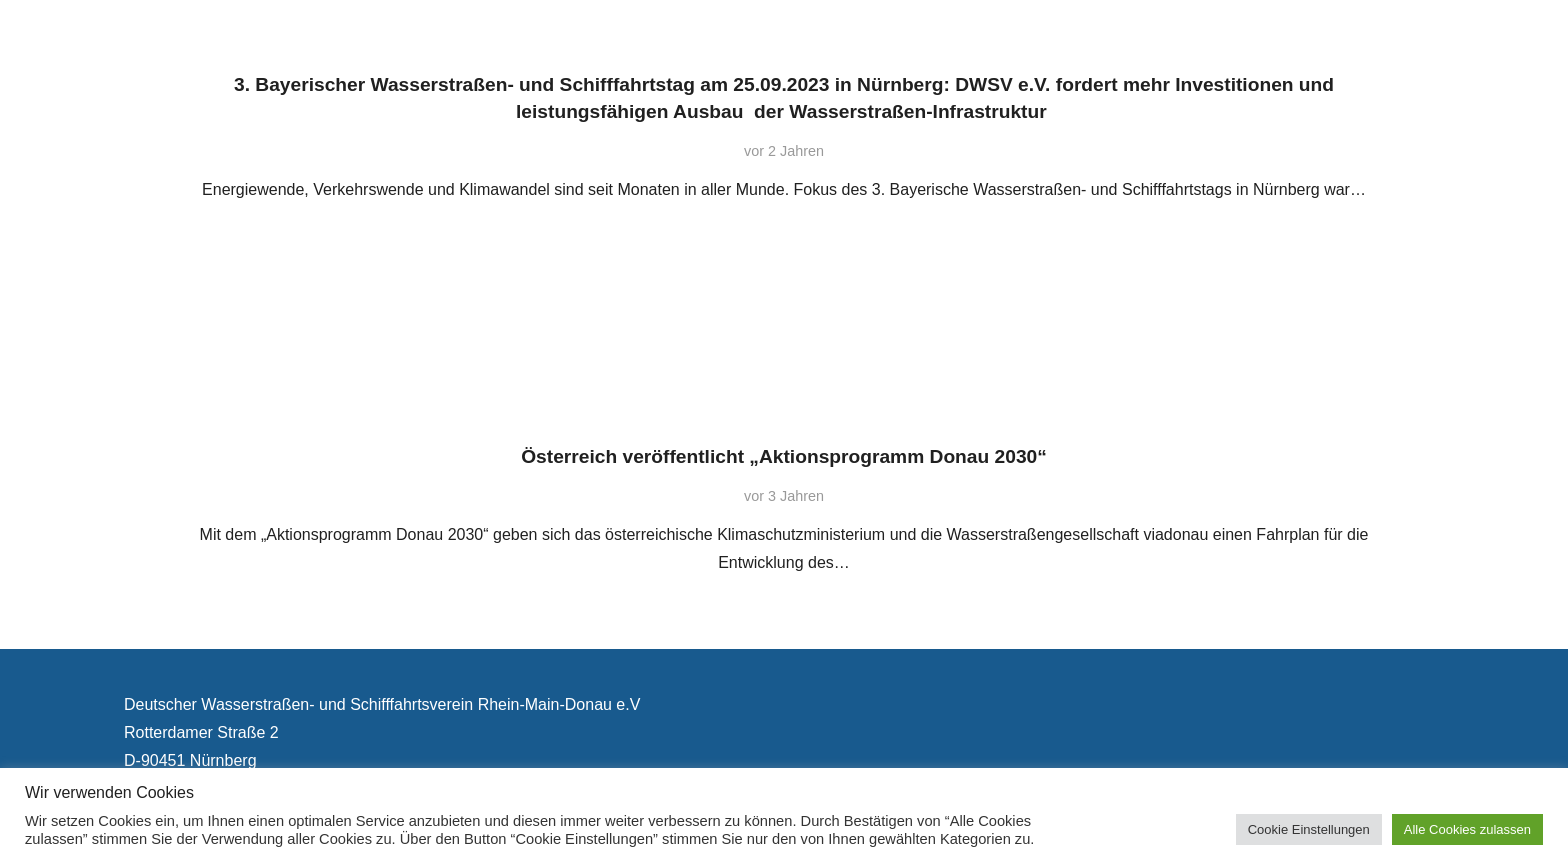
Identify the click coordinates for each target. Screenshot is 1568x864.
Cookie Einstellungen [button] (1309, 829)
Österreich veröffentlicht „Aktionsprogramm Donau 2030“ (784, 456)
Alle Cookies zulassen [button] (1467, 829)
